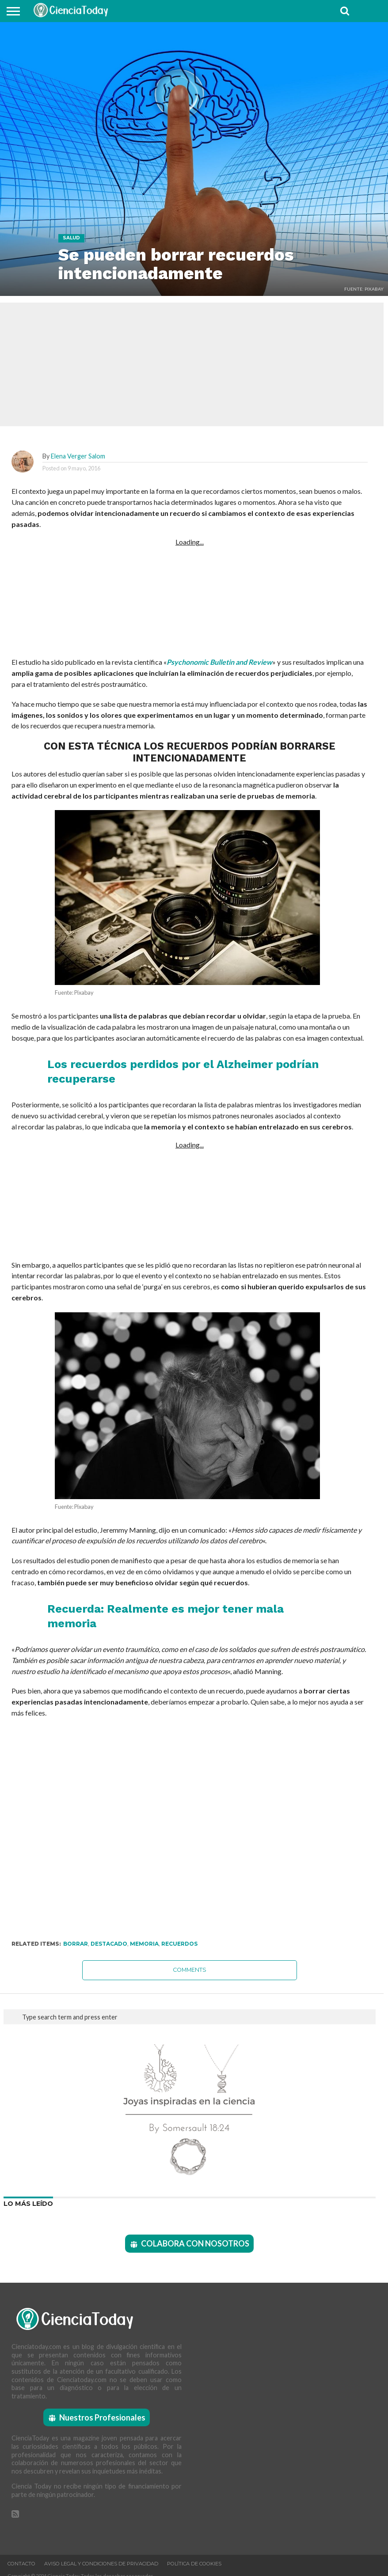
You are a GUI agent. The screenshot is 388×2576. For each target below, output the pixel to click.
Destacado (109, 1943)
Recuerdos (179, 1943)
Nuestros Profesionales (102, 2417)
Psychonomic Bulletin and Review (219, 662)
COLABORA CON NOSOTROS (195, 2243)
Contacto (21, 2564)
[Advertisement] (189, 601)
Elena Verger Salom (78, 456)
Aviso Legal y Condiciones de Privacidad (101, 2564)
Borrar (75, 1943)
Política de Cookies (194, 2564)
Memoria (144, 1943)
